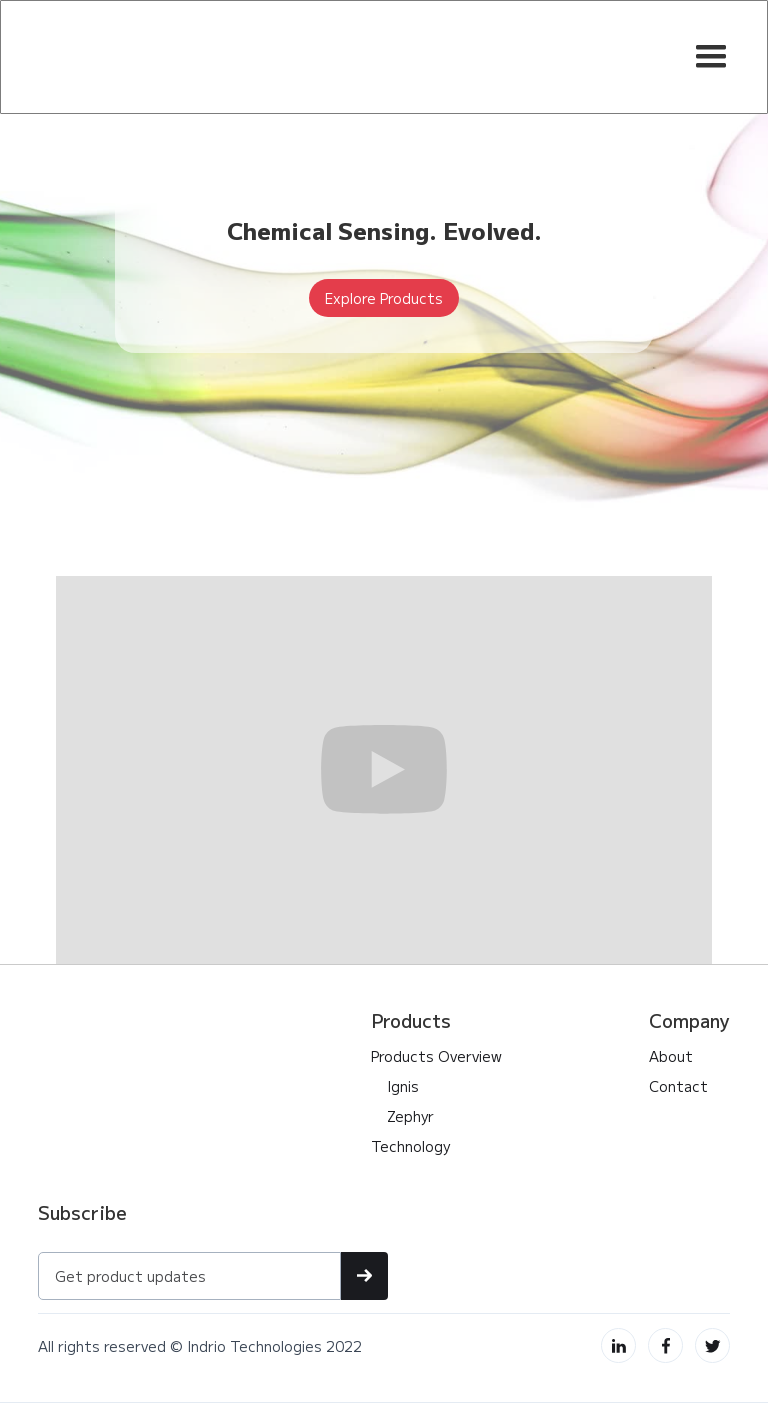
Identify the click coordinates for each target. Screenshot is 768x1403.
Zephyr (402, 1116)
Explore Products (384, 298)
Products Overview (436, 1056)
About (671, 1056)
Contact (678, 1086)
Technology (410, 1146)
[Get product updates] (189, 1276)
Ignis (395, 1086)
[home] (153, 57)
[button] (711, 57)
